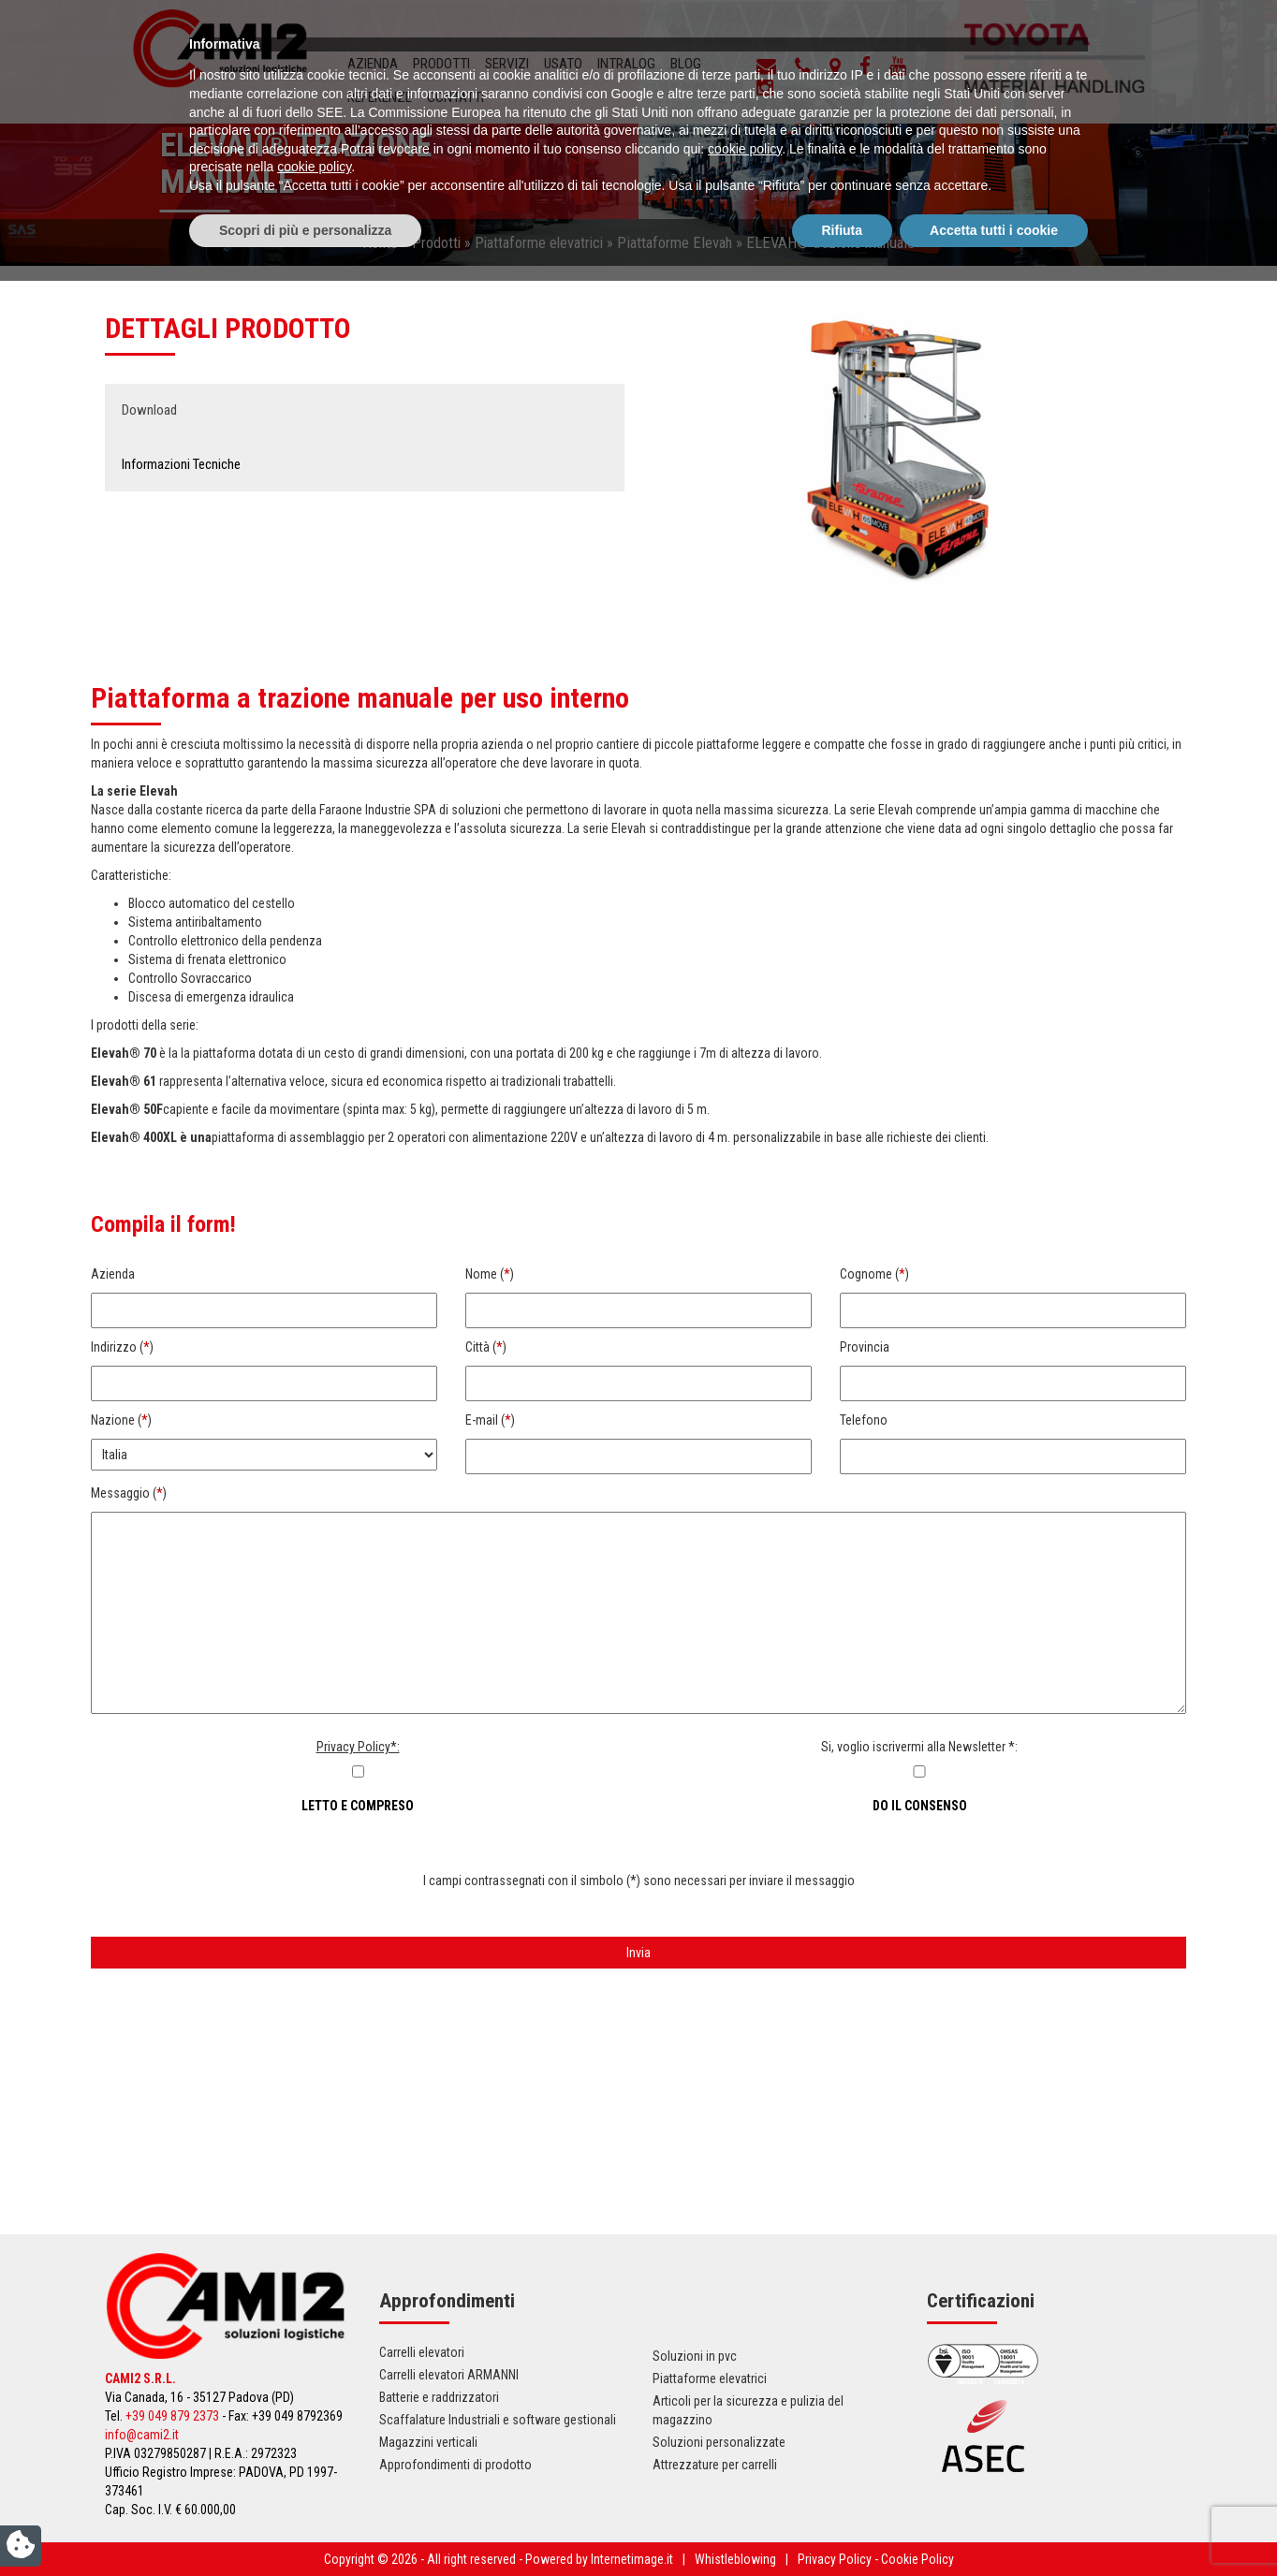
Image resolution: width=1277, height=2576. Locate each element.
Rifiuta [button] (842, 2524)
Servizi (507, 63)
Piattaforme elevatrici (539, 243)
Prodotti (441, 63)
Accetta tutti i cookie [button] (994, 2524)
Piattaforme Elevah (674, 242)
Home (380, 243)
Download (149, 410)
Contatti (455, 97)
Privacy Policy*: (358, 1746)
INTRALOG (626, 63)
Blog (685, 63)
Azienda (372, 63)
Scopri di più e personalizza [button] (305, 2524)
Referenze (379, 97)
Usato (563, 63)
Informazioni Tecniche (181, 464)
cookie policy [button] (745, 2444)
